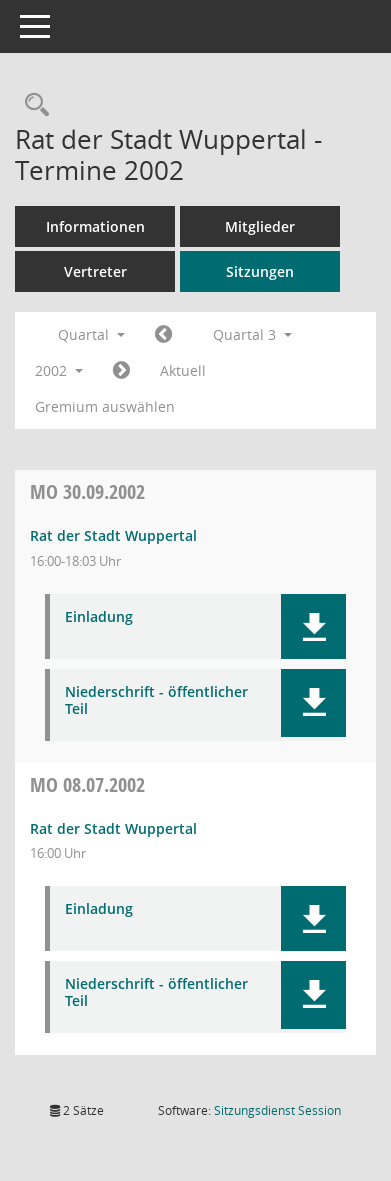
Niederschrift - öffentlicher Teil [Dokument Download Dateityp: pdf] (156, 701)
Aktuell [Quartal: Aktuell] (183, 370)
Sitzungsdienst (277, 1110)
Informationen (95, 226)
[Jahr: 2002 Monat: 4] (163, 335)
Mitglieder (260, 226)
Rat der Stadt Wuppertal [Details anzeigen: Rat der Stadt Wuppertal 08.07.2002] (113, 828)
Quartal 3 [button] (252, 334)
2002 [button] (59, 370)
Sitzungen (260, 271)
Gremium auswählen (105, 406)
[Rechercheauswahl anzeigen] (32, 105)
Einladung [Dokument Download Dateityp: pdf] (99, 617)
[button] (313, 626)
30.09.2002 (87, 491)
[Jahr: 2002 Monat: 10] (121, 371)
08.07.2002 (87, 784)
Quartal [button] (91, 334)
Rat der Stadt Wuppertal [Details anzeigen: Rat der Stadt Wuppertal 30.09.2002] (113, 535)
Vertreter (95, 271)
